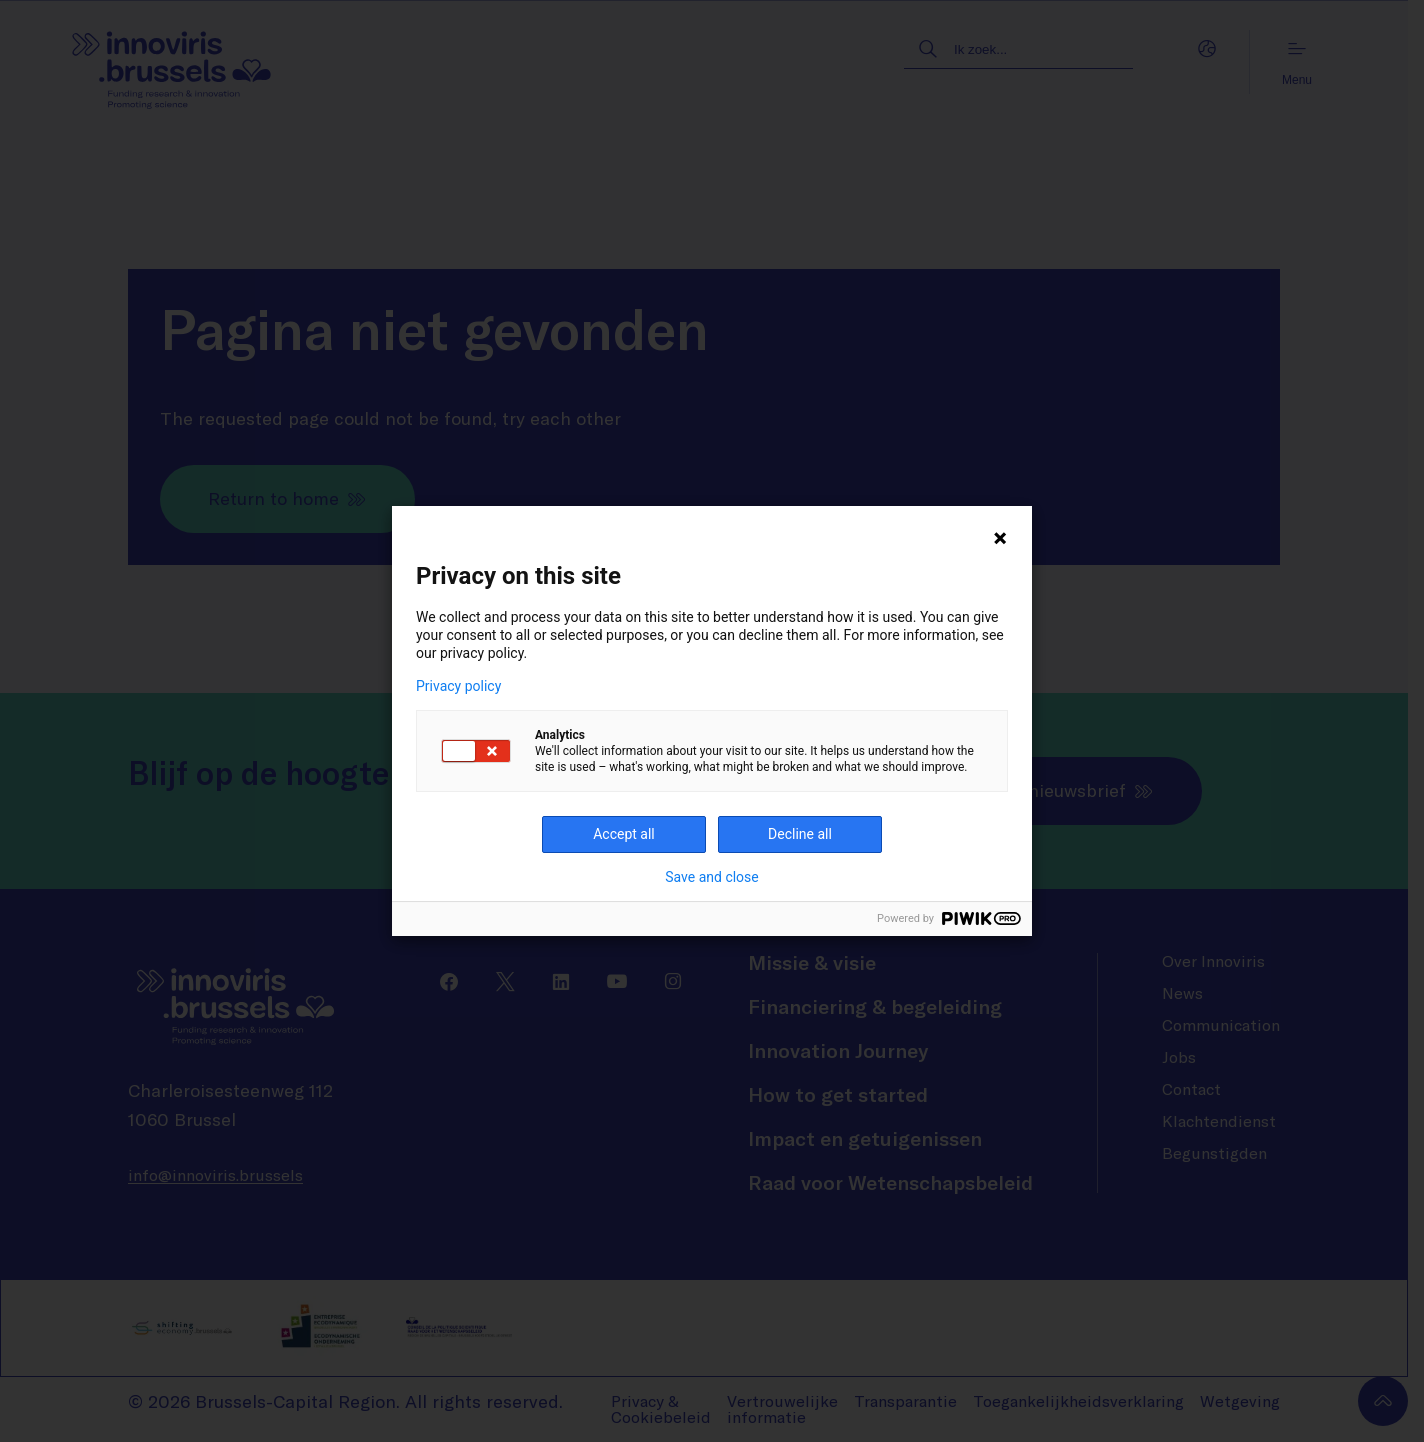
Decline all (800, 834)
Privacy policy (458, 686)
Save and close (712, 877)
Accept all (624, 834)
